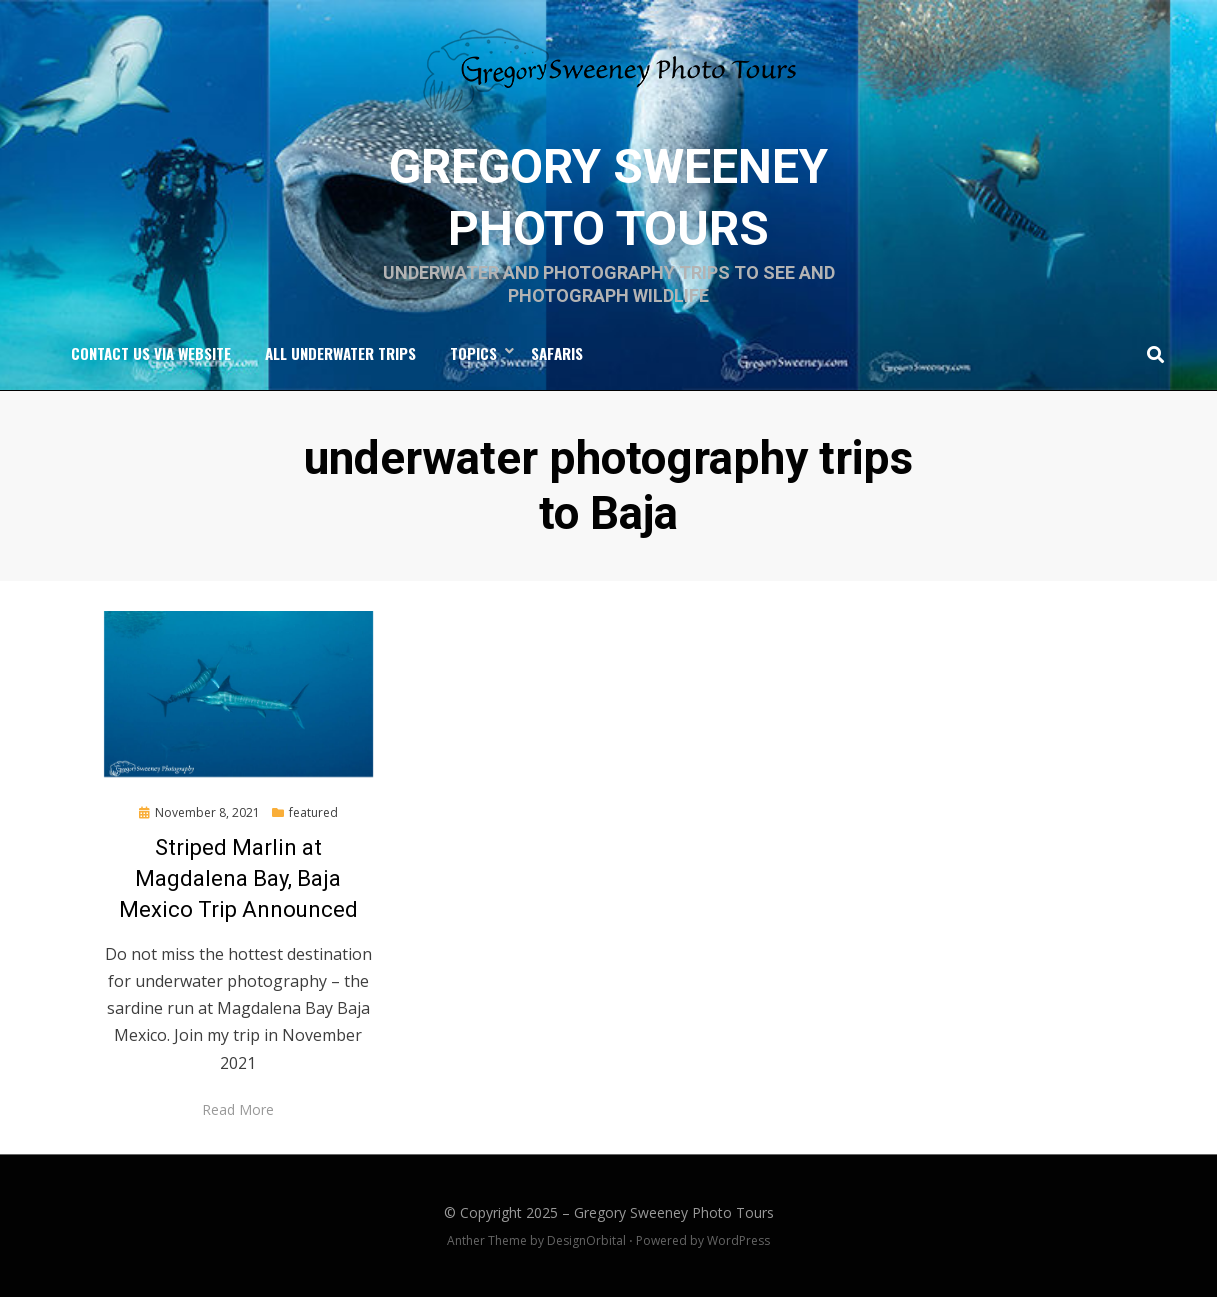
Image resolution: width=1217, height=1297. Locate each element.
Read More (238, 1109)
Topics (473, 353)
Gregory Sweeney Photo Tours (674, 1212)
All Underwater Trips (340, 353)
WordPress (738, 1240)
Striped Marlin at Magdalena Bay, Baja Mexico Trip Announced (238, 878)
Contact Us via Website (151, 353)
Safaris (557, 353)
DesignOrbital (586, 1240)
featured (313, 812)
